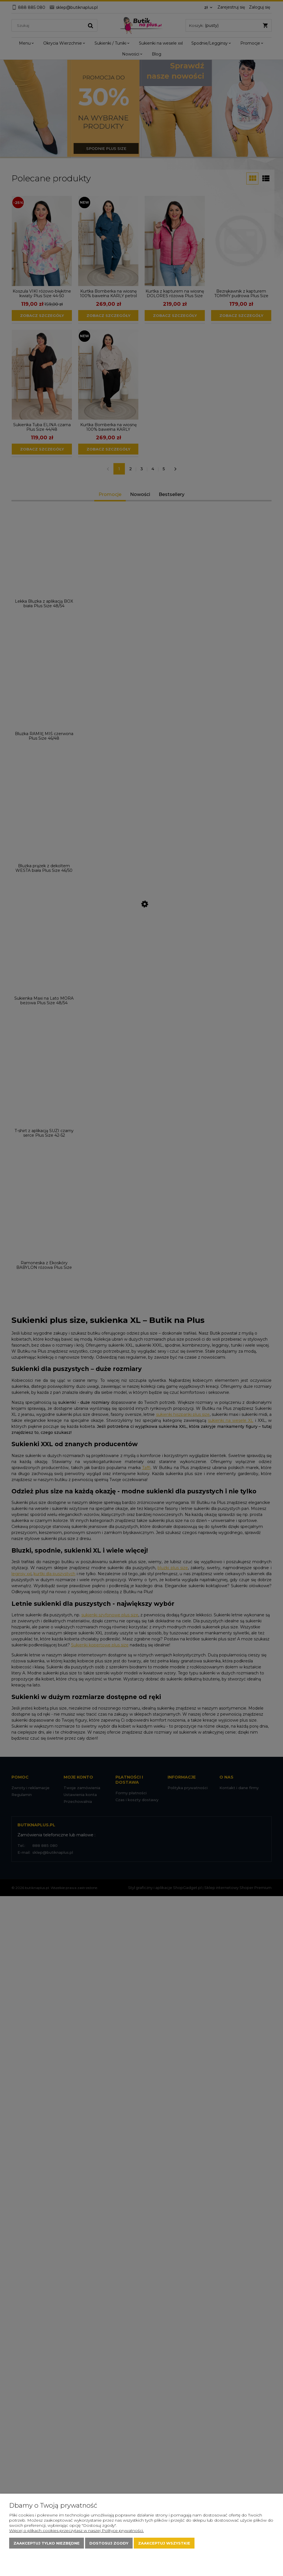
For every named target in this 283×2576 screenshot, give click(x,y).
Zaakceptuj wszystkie (164, 2543)
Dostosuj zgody (108, 2543)
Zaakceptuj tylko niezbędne (46, 2543)
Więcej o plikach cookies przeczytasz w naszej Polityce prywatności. (76, 2530)
